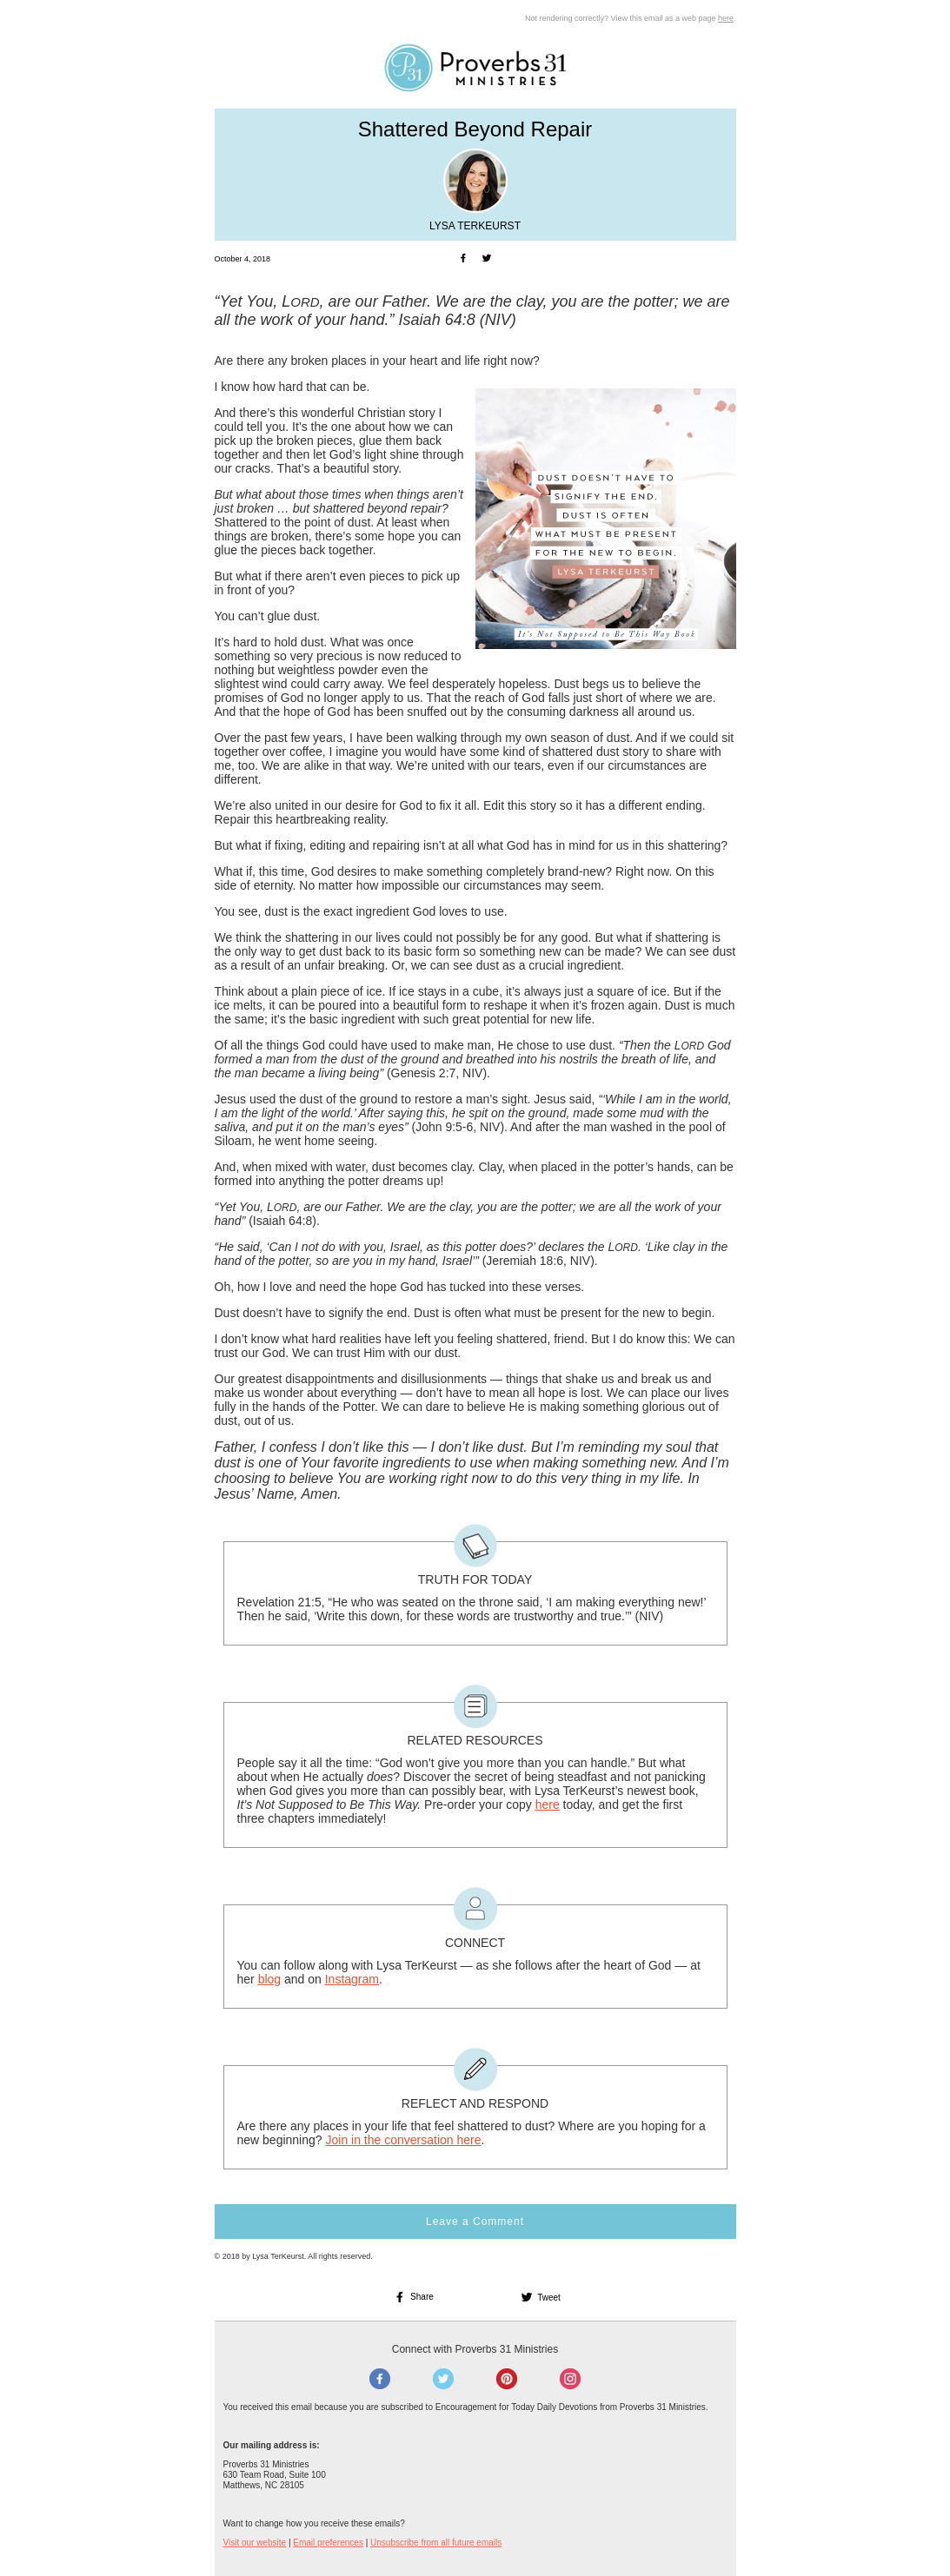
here (726, 18)
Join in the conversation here (403, 2140)
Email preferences (328, 2542)
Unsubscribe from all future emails (436, 2542)
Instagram (352, 1979)
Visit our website (255, 2542)
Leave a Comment (475, 2221)
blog (269, 1979)
